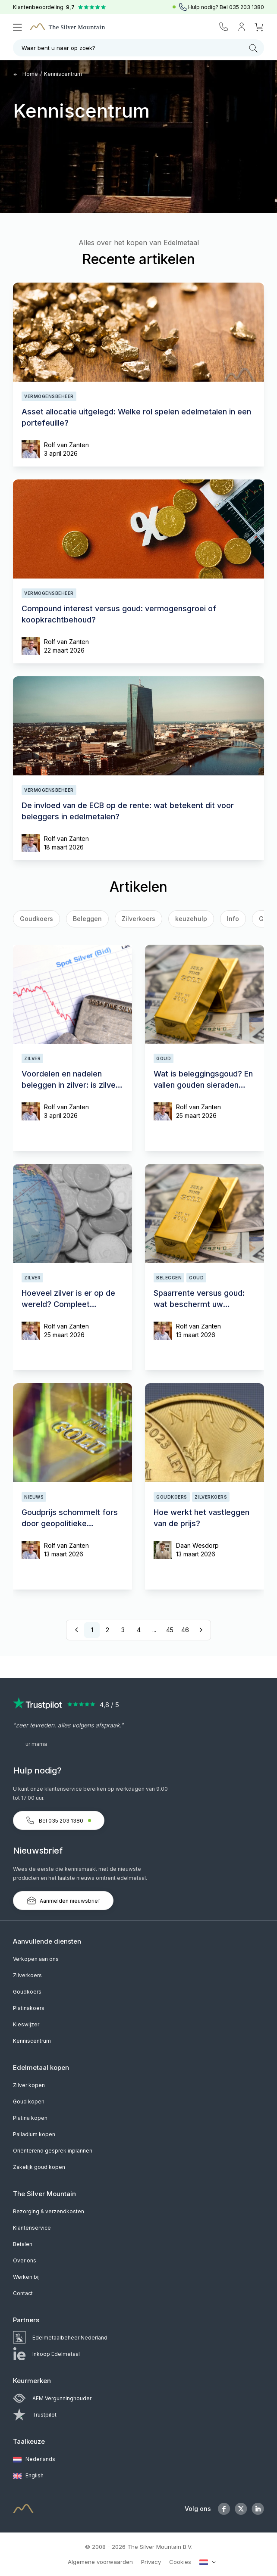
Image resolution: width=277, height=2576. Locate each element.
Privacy (151, 2561)
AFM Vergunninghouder (52, 2398)
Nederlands (34, 2459)
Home (25, 74)
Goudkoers (27, 1991)
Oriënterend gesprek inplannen (52, 2150)
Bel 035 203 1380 (58, 1820)
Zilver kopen (29, 2085)
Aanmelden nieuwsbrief (63, 1900)
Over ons (24, 2260)
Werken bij (26, 2277)
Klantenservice (32, 2227)
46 (185, 1629)
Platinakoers (28, 2008)
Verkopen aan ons (36, 1959)
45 (169, 1629)
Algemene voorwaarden (100, 2561)
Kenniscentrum (63, 74)
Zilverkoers (138, 918)
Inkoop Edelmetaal (46, 2354)
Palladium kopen (34, 2134)
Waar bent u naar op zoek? (140, 48)
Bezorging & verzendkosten (48, 2211)
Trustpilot (35, 2414)
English (28, 2476)
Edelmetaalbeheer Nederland (60, 2337)
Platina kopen (30, 2118)
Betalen (22, 2244)
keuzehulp (191, 918)
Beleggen (87, 918)
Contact (23, 2293)
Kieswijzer (26, 2024)
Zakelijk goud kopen (39, 2167)
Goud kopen (28, 2101)
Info (233, 918)
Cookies (180, 2561)
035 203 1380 (246, 7)
